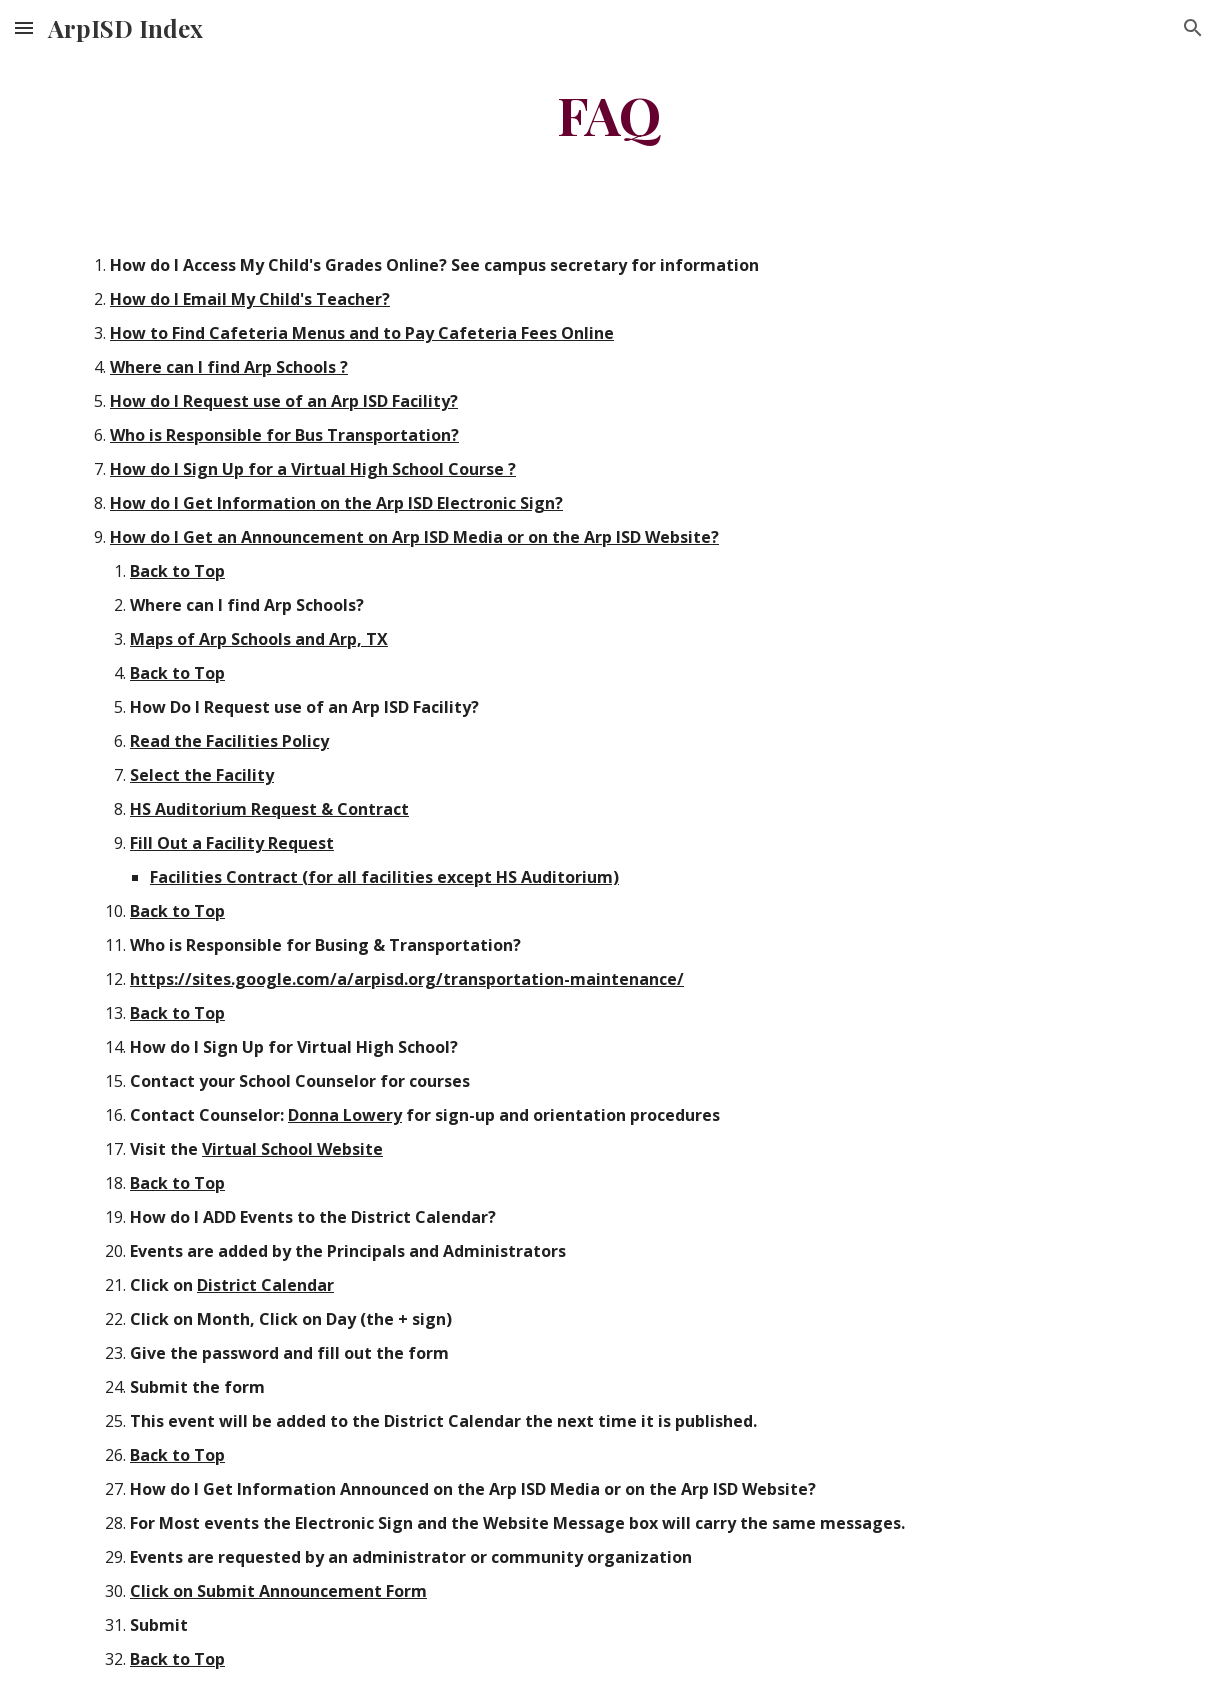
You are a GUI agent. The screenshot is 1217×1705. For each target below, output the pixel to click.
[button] (24, 27)
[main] (608, 113)
